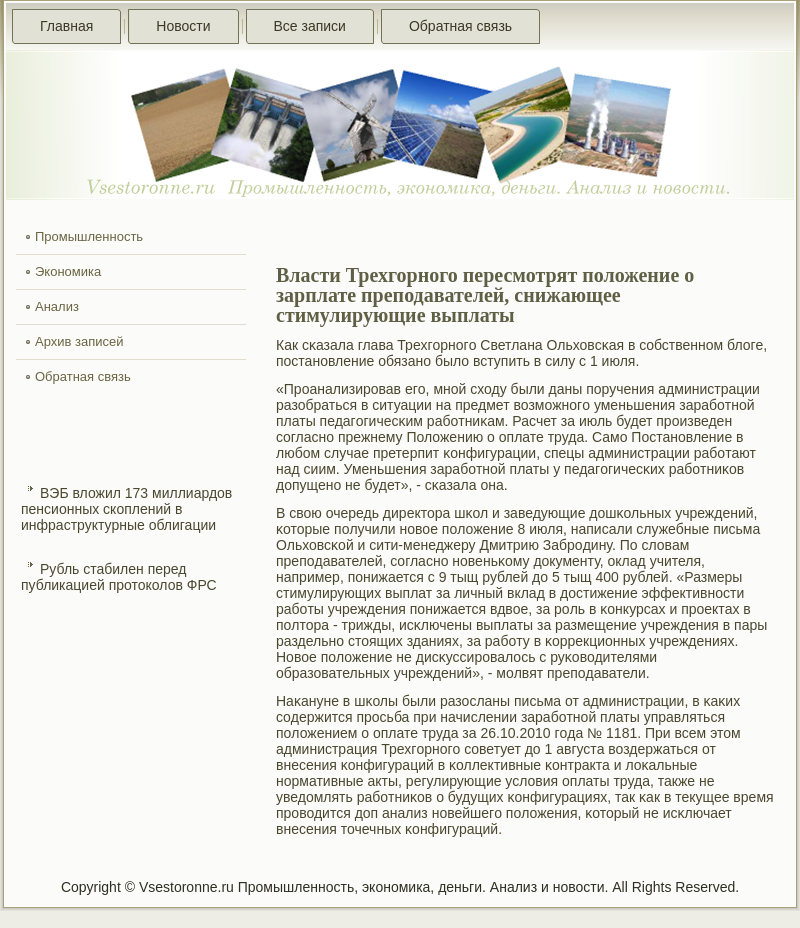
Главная (66, 26)
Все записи (310, 26)
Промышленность (89, 236)
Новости (183, 26)
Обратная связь (460, 26)
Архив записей (79, 341)
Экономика (68, 271)
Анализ (57, 306)
